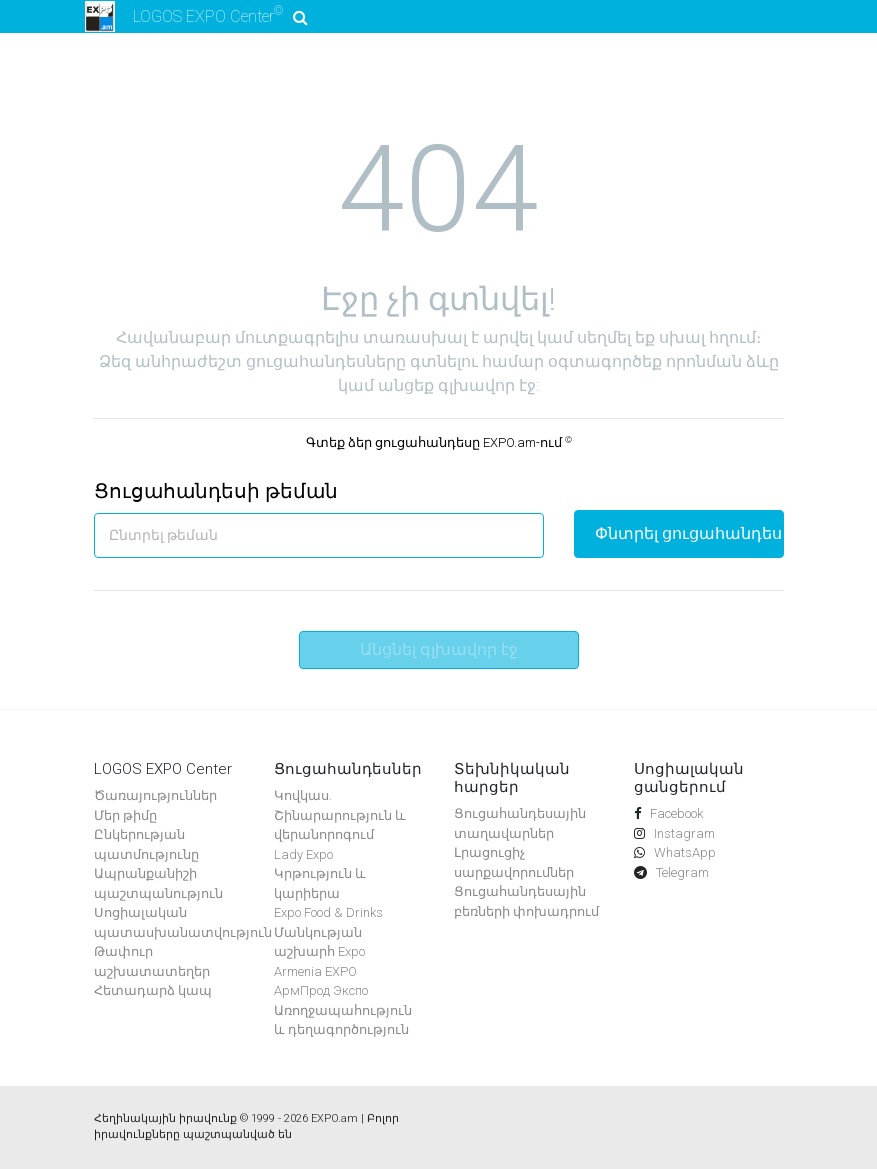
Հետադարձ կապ (153, 990)
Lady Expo (303, 854)
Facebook (675, 813)
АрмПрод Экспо (321, 990)
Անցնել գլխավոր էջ (439, 649)
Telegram (681, 872)
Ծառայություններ (155, 795)
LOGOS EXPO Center (193, 16)
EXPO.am (334, 1118)
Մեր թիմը (125, 815)
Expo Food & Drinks (328, 912)
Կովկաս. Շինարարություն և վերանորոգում (340, 815)
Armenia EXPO (315, 971)
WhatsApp (683, 852)
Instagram (683, 833)
